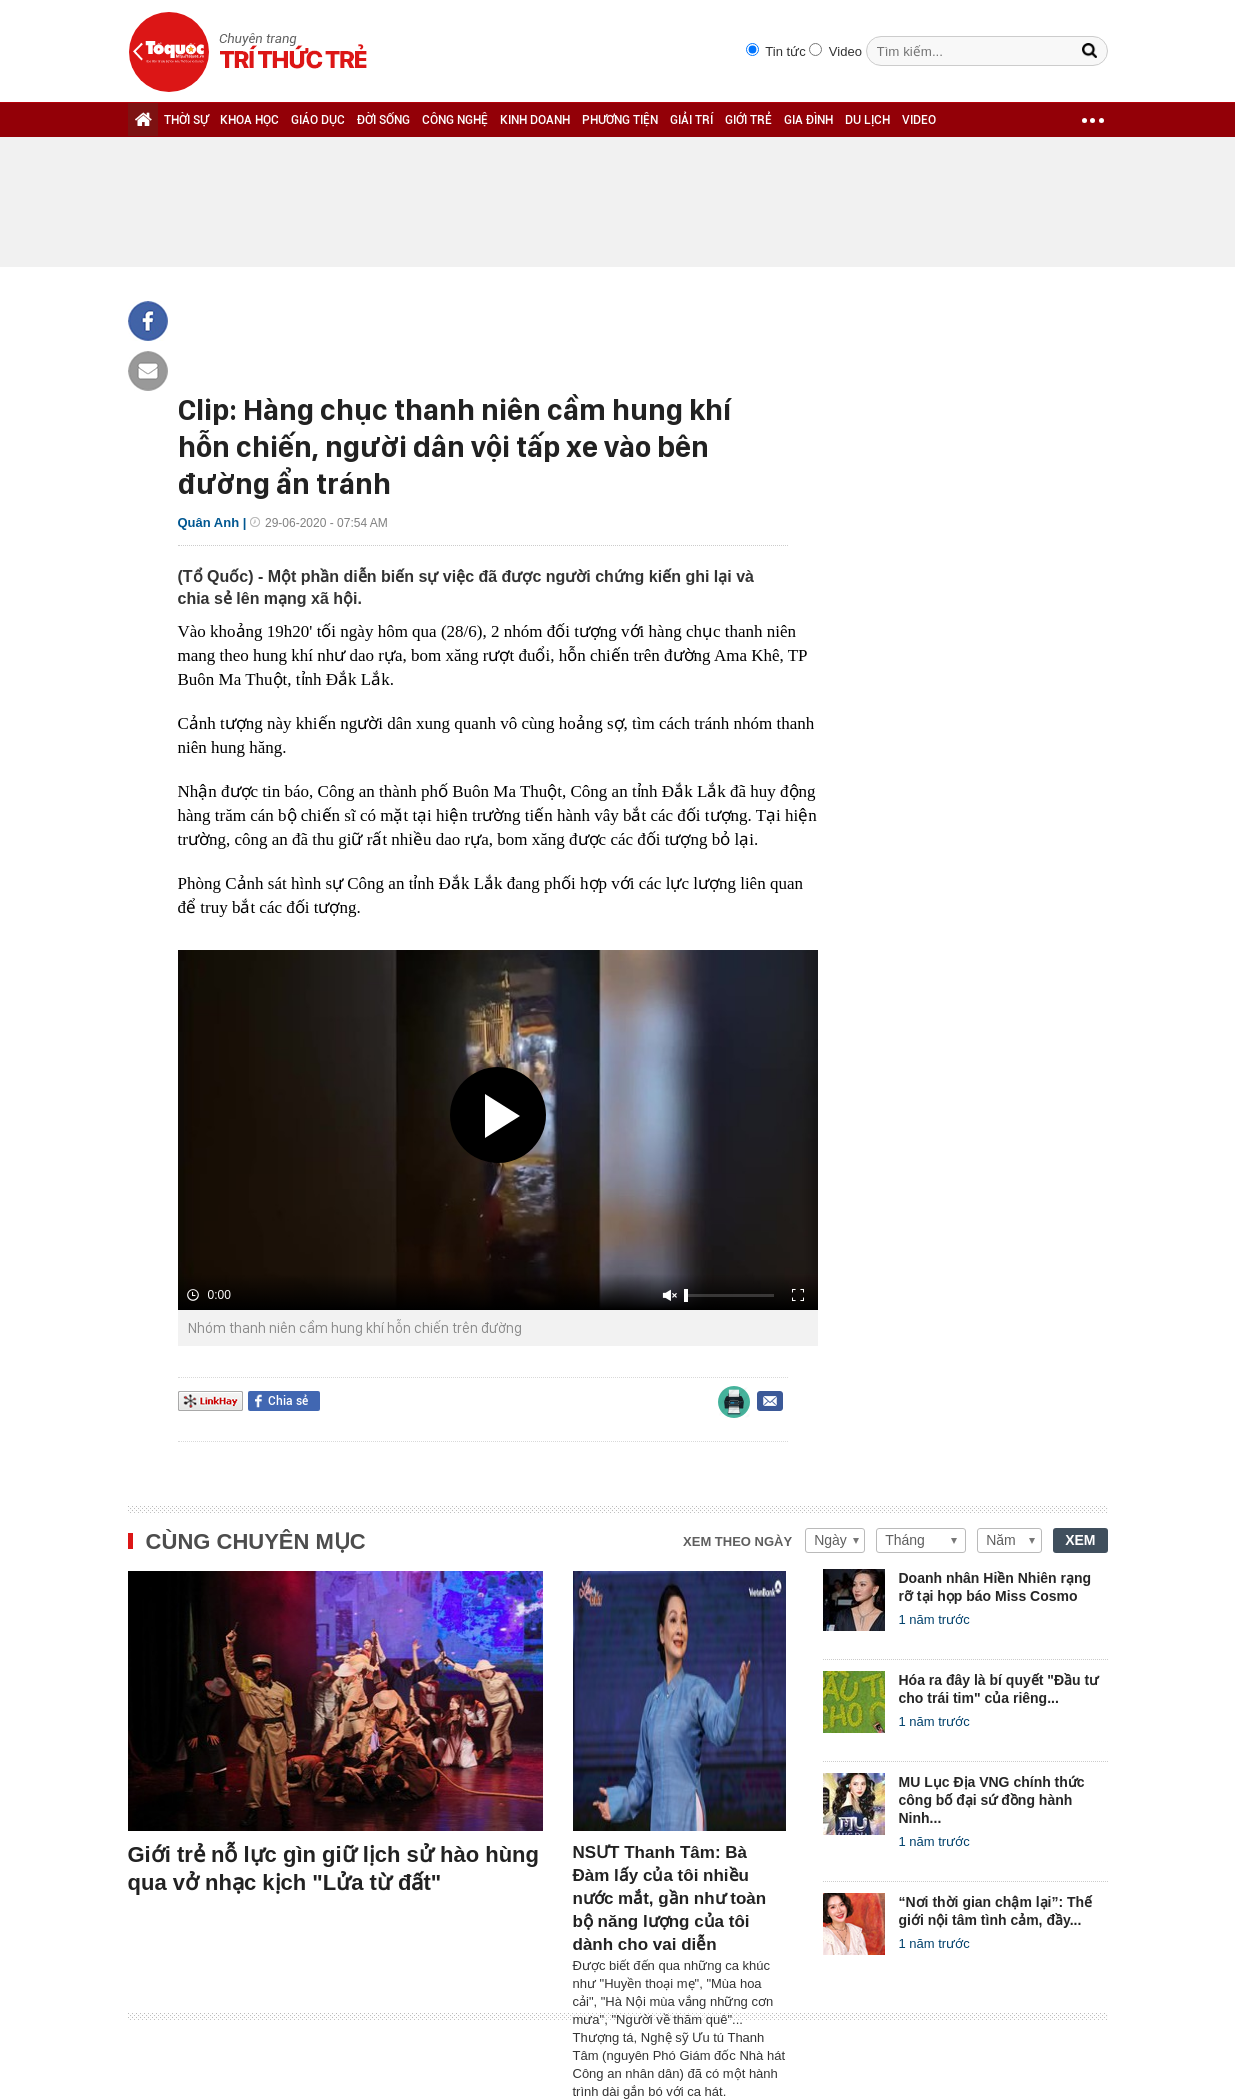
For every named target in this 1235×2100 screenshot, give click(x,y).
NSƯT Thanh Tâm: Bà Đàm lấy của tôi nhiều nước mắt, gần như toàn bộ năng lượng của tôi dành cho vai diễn (670, 1898)
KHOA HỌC (249, 120)
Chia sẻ (288, 1401)
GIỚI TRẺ (748, 120)
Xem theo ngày (737, 1541)
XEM (1080, 1540)
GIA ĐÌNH (808, 120)
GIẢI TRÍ (691, 120)
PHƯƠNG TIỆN (620, 120)
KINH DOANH (535, 120)
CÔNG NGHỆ (455, 120)
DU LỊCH (867, 120)
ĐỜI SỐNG (383, 120)
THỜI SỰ (186, 120)
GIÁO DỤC (318, 120)
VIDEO (919, 120)
